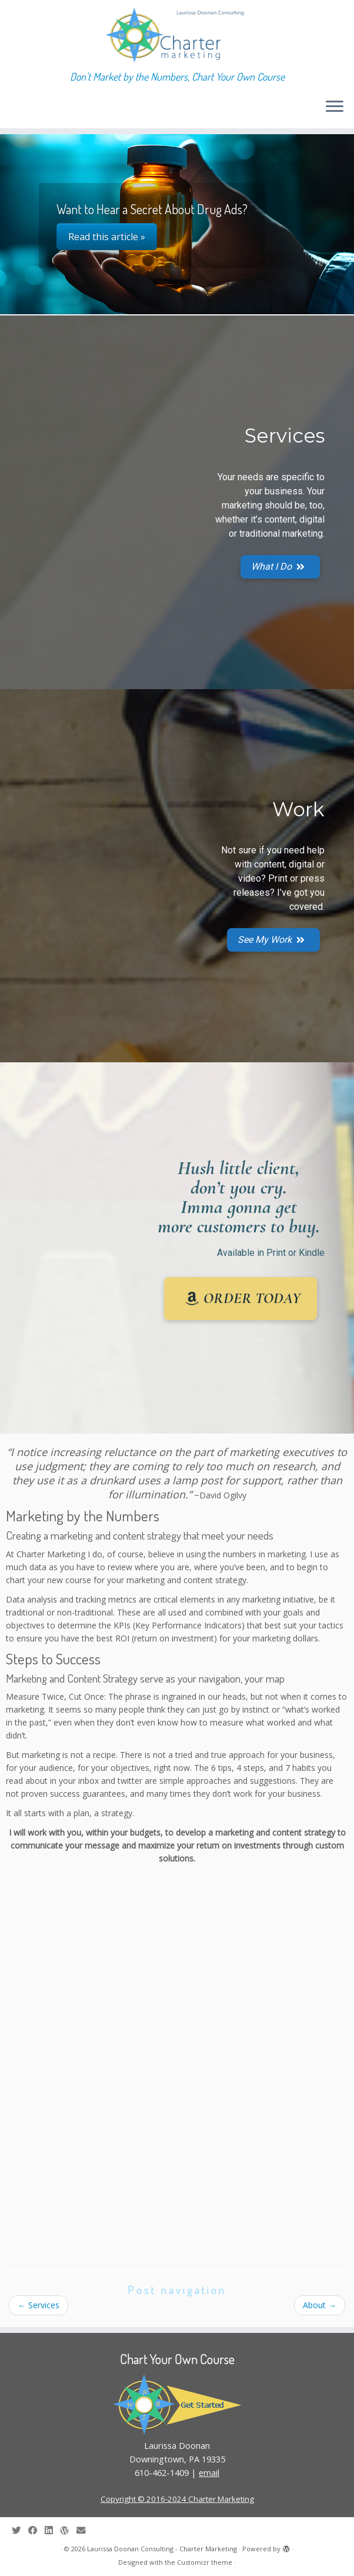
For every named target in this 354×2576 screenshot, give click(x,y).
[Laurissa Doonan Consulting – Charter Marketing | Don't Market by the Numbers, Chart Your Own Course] (177, 35)
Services (38, 2305)
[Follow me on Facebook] (36, 2530)
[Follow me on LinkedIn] (52, 2530)
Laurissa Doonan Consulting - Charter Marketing (162, 2548)
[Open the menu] (334, 107)
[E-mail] (84, 2530)
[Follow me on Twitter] (20, 2530)
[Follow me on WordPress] (68, 2530)
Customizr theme (204, 2562)
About (319, 2305)
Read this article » (106, 236)
